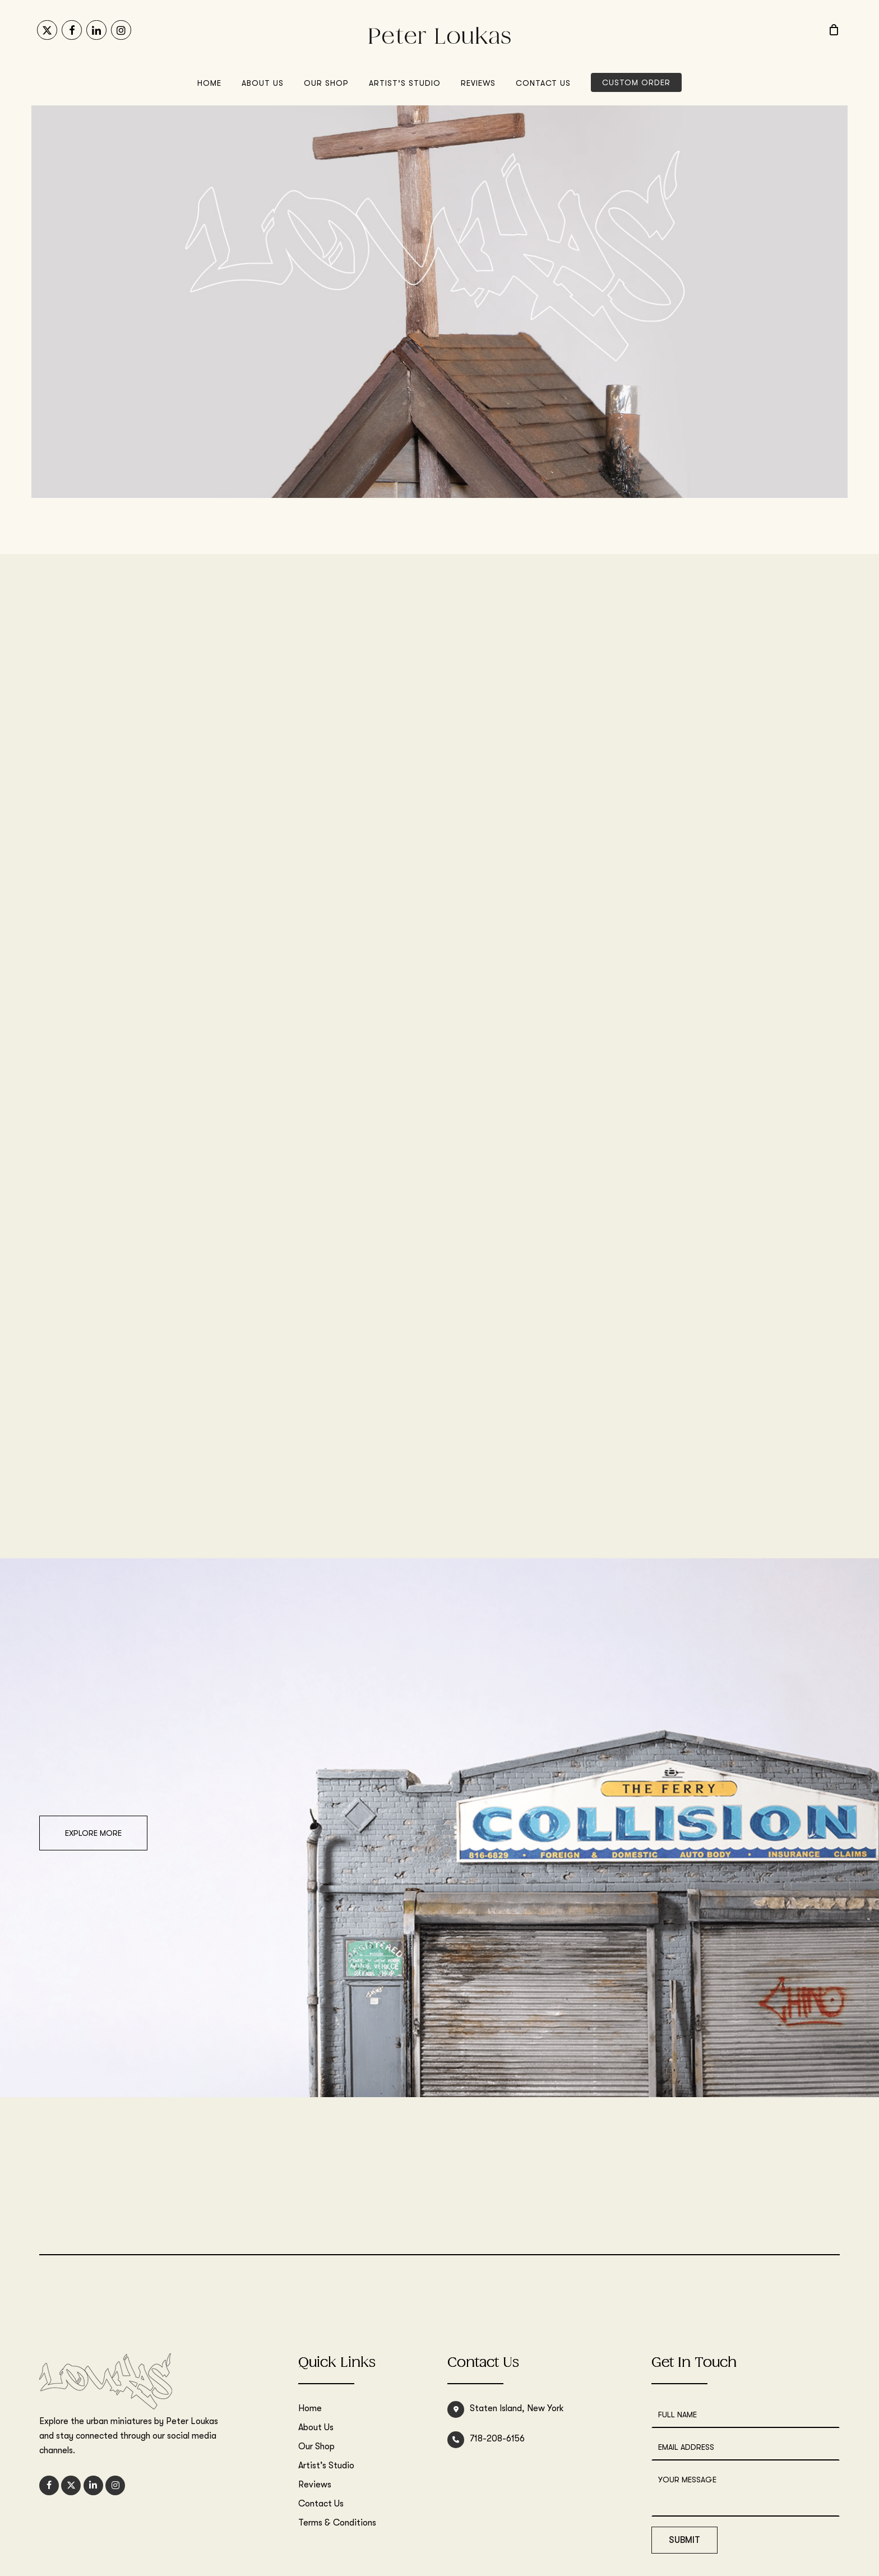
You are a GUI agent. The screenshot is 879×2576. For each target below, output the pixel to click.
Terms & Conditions (337, 2523)
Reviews (314, 2485)
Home (310, 2408)
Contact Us (321, 2504)
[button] (93, 1833)
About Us (316, 2427)
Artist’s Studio (326, 2465)
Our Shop (316, 2446)
